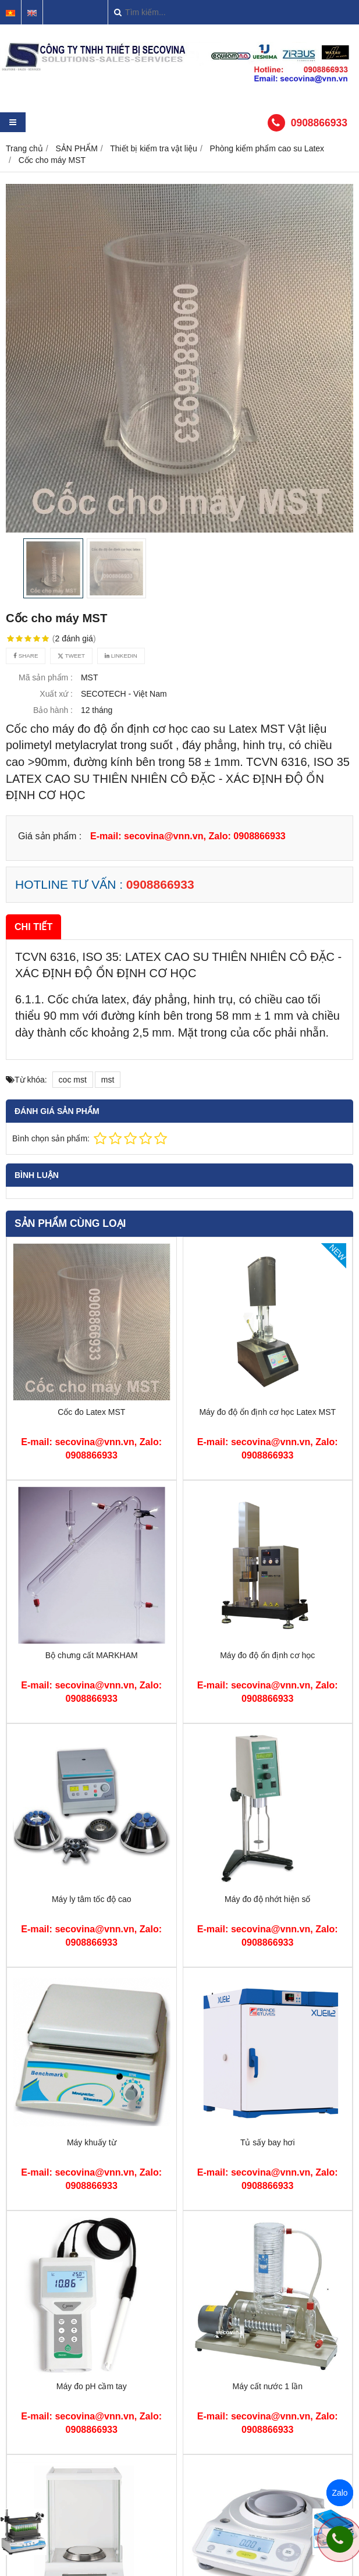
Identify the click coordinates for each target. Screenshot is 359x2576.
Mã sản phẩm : (46, 677)
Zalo (339, 2492)
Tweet (71, 655)
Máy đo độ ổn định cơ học (267, 1655)
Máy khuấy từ (91, 2142)
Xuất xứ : (56, 693)
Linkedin (121, 655)
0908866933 (319, 123)
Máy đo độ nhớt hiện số (267, 1899)
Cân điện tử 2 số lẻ (267, 2472)
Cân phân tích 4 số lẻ (91, 2472)
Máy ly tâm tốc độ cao (91, 1899)
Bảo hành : (53, 710)
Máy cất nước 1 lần (268, 2386)
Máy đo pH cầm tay (91, 2386)
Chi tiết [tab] (33, 926)
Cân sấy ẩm (91, 2558)
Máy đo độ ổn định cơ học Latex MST (267, 1412)
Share (25, 655)
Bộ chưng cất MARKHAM (91, 1655)
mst (108, 1079)
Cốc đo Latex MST (91, 1412)
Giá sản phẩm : (49, 836)
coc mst (73, 1079)
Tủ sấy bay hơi (267, 2142)
